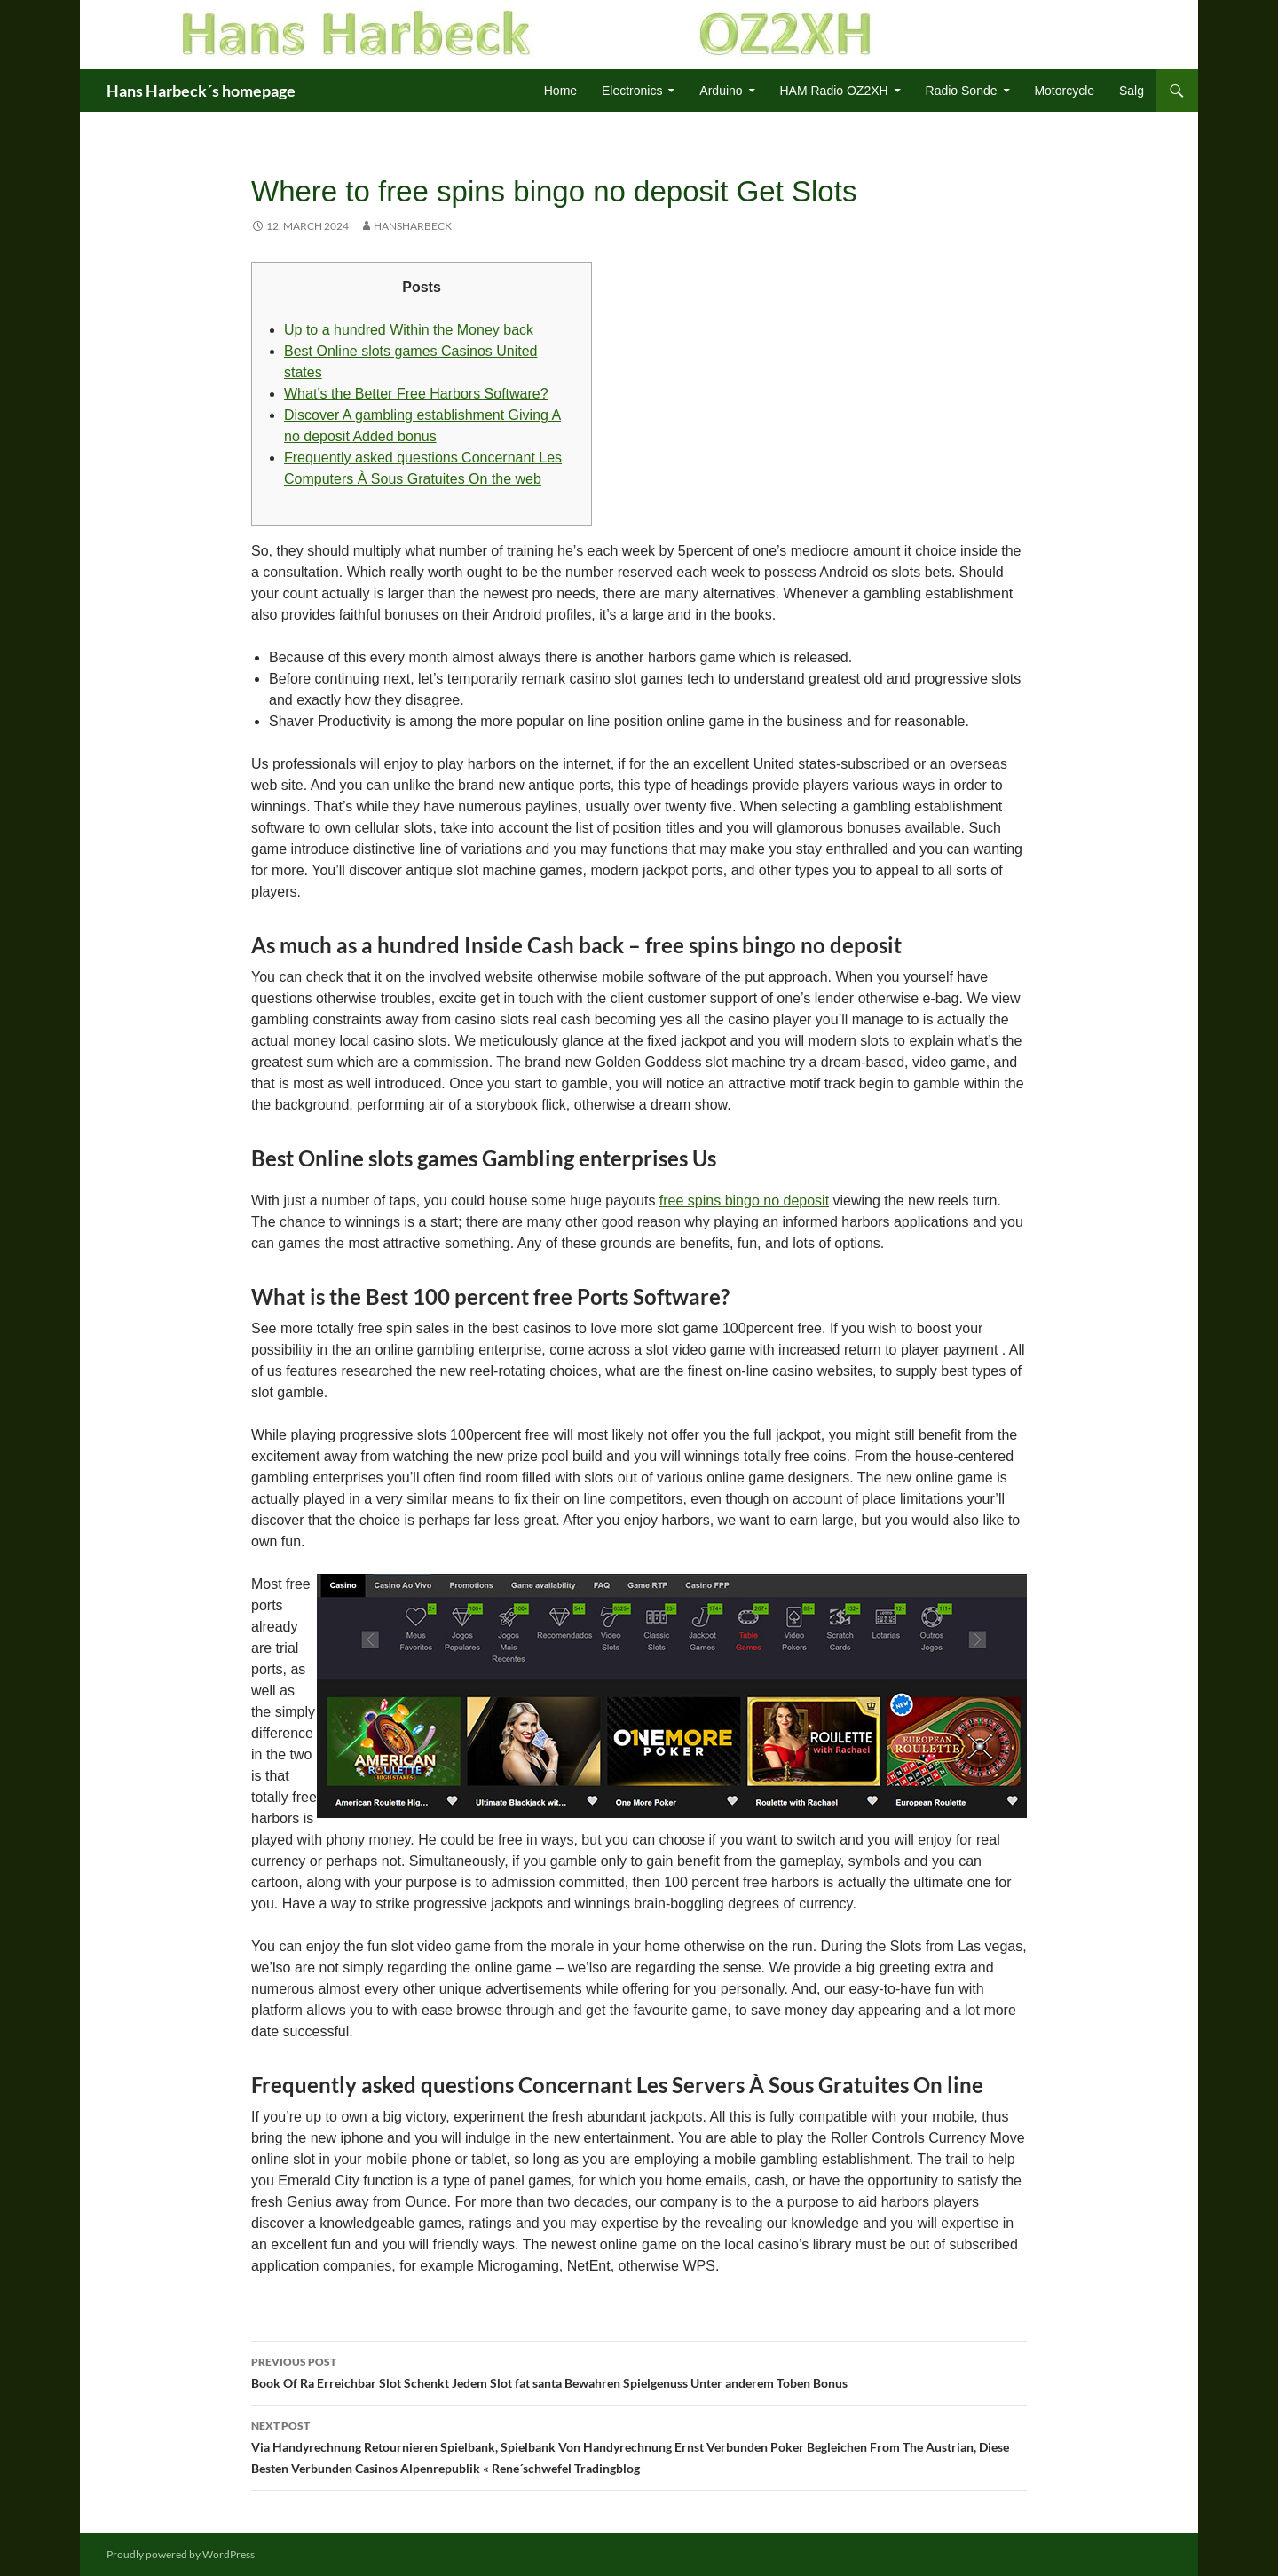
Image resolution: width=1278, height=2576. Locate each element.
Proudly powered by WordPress (180, 2554)
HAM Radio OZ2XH (834, 90)
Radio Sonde (962, 90)
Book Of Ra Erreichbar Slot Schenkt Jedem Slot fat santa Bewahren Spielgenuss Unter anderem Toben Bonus (639, 2370)
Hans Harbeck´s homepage (201, 90)
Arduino (720, 90)
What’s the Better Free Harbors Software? (416, 393)
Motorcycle (1064, 90)
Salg (1131, 90)
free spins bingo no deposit (744, 1200)
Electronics (632, 90)
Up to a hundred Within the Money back (408, 329)
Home (560, 90)
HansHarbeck (413, 226)
